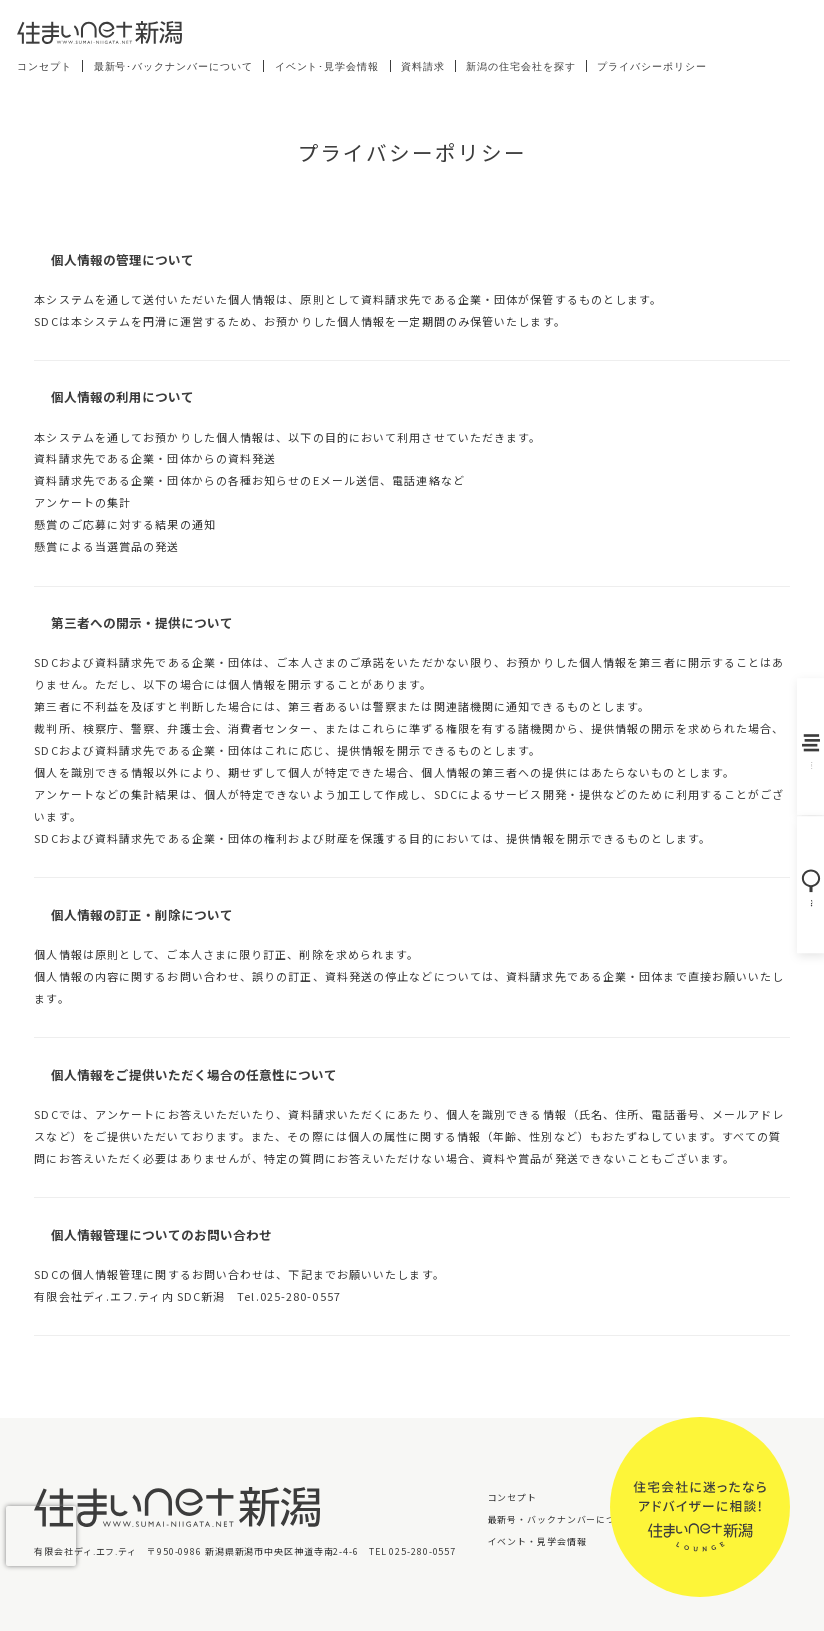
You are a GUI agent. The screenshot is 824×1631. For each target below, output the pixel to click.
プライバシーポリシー (652, 66)
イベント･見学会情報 (327, 66)
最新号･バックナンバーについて (173, 66)
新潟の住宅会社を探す (521, 66)
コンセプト (44, 66)
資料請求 (423, 66)
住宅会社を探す (803, 890)
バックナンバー (803, 745)
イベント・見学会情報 (537, 1541)
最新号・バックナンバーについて (562, 1519)
